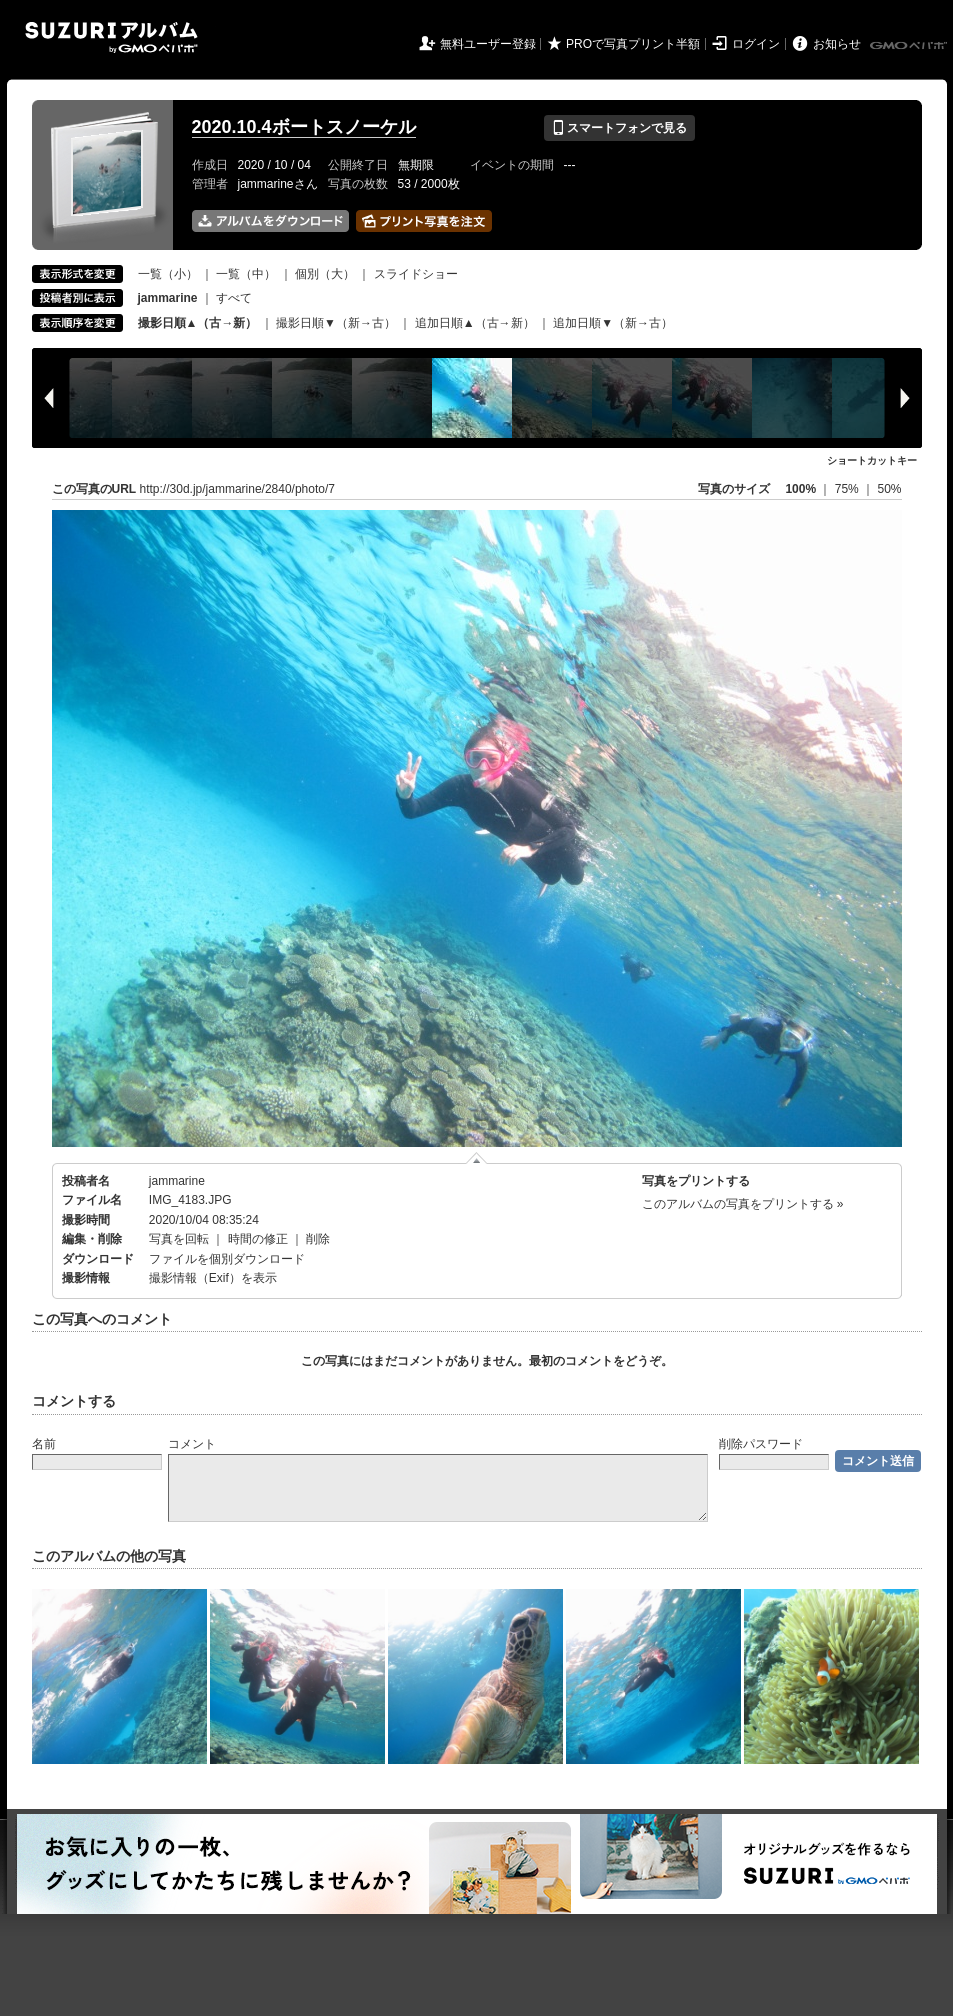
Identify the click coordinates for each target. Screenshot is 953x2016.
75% (848, 489)
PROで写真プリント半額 (633, 44)
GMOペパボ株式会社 (910, 46)
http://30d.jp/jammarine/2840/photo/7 (237, 489)
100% (800, 489)
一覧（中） (246, 274)
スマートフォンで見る (619, 128)
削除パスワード (761, 1444)
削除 (318, 1239)
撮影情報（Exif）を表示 (213, 1278)
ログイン (756, 44)
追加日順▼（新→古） (613, 323)
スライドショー (416, 274)
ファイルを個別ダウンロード (227, 1259)
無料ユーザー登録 (488, 44)
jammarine (177, 1181)
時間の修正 (258, 1239)
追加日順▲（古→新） (475, 323)
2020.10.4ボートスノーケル (304, 127)
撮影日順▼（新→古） (336, 323)
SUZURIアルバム (111, 37)
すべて (234, 298)
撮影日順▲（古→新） (198, 323)
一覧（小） (168, 274)
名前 (44, 1444)
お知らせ (837, 44)
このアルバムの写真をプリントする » (743, 1204)
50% (889, 489)
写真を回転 (179, 1239)
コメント (192, 1444)
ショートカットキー (872, 460)
